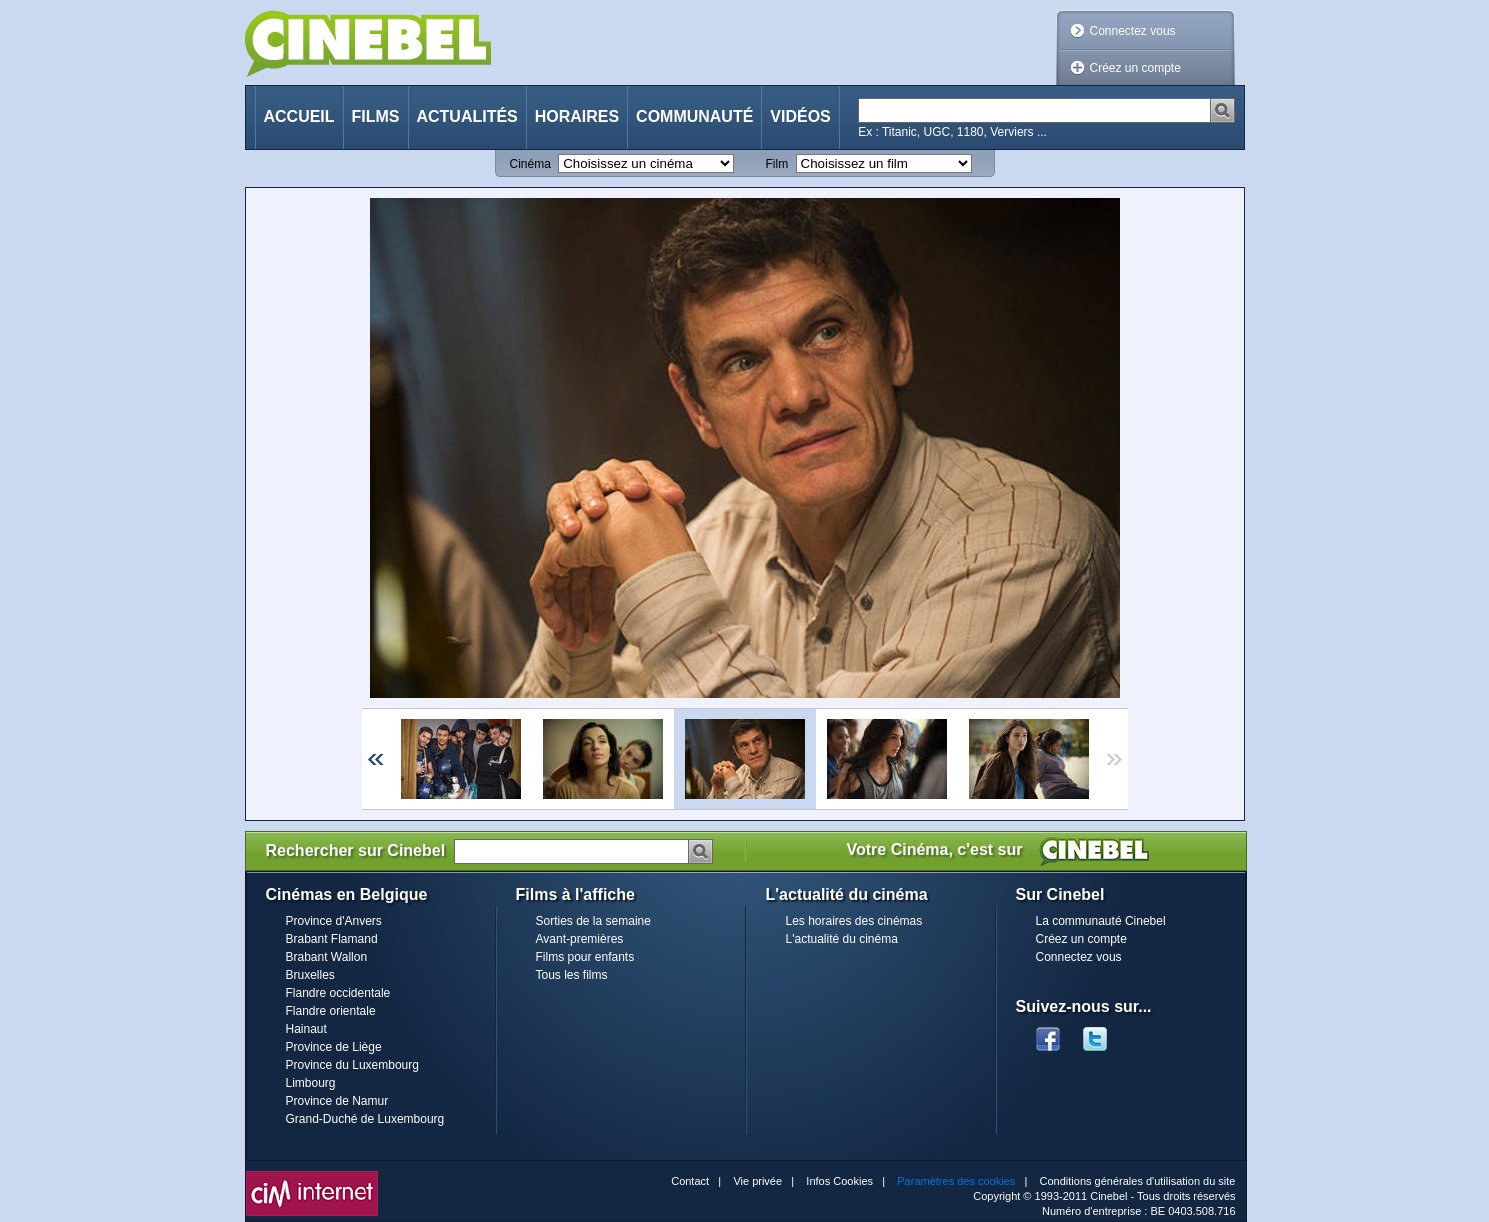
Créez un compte (1135, 68)
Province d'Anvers (334, 921)
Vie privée (757, 1181)
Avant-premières (580, 939)
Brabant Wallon (327, 957)
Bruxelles (310, 975)
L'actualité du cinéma (842, 939)
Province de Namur (337, 1101)
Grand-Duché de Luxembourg (365, 1119)
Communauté (694, 116)
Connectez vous (1133, 31)
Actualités (467, 116)
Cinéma (530, 164)
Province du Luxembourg (352, 1065)
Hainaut (306, 1029)
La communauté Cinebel (1101, 921)
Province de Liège (334, 1047)
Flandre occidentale (338, 993)
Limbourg (311, 1083)
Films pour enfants (585, 957)
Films (376, 116)
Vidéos (800, 116)
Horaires (577, 116)
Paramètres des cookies (956, 1181)
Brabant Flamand (332, 939)
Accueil (299, 116)
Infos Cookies (839, 1181)
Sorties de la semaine (593, 921)
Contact (690, 1181)
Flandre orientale (331, 1011)
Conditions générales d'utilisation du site (1138, 1181)
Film (777, 164)
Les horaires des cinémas (854, 921)
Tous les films (572, 975)
